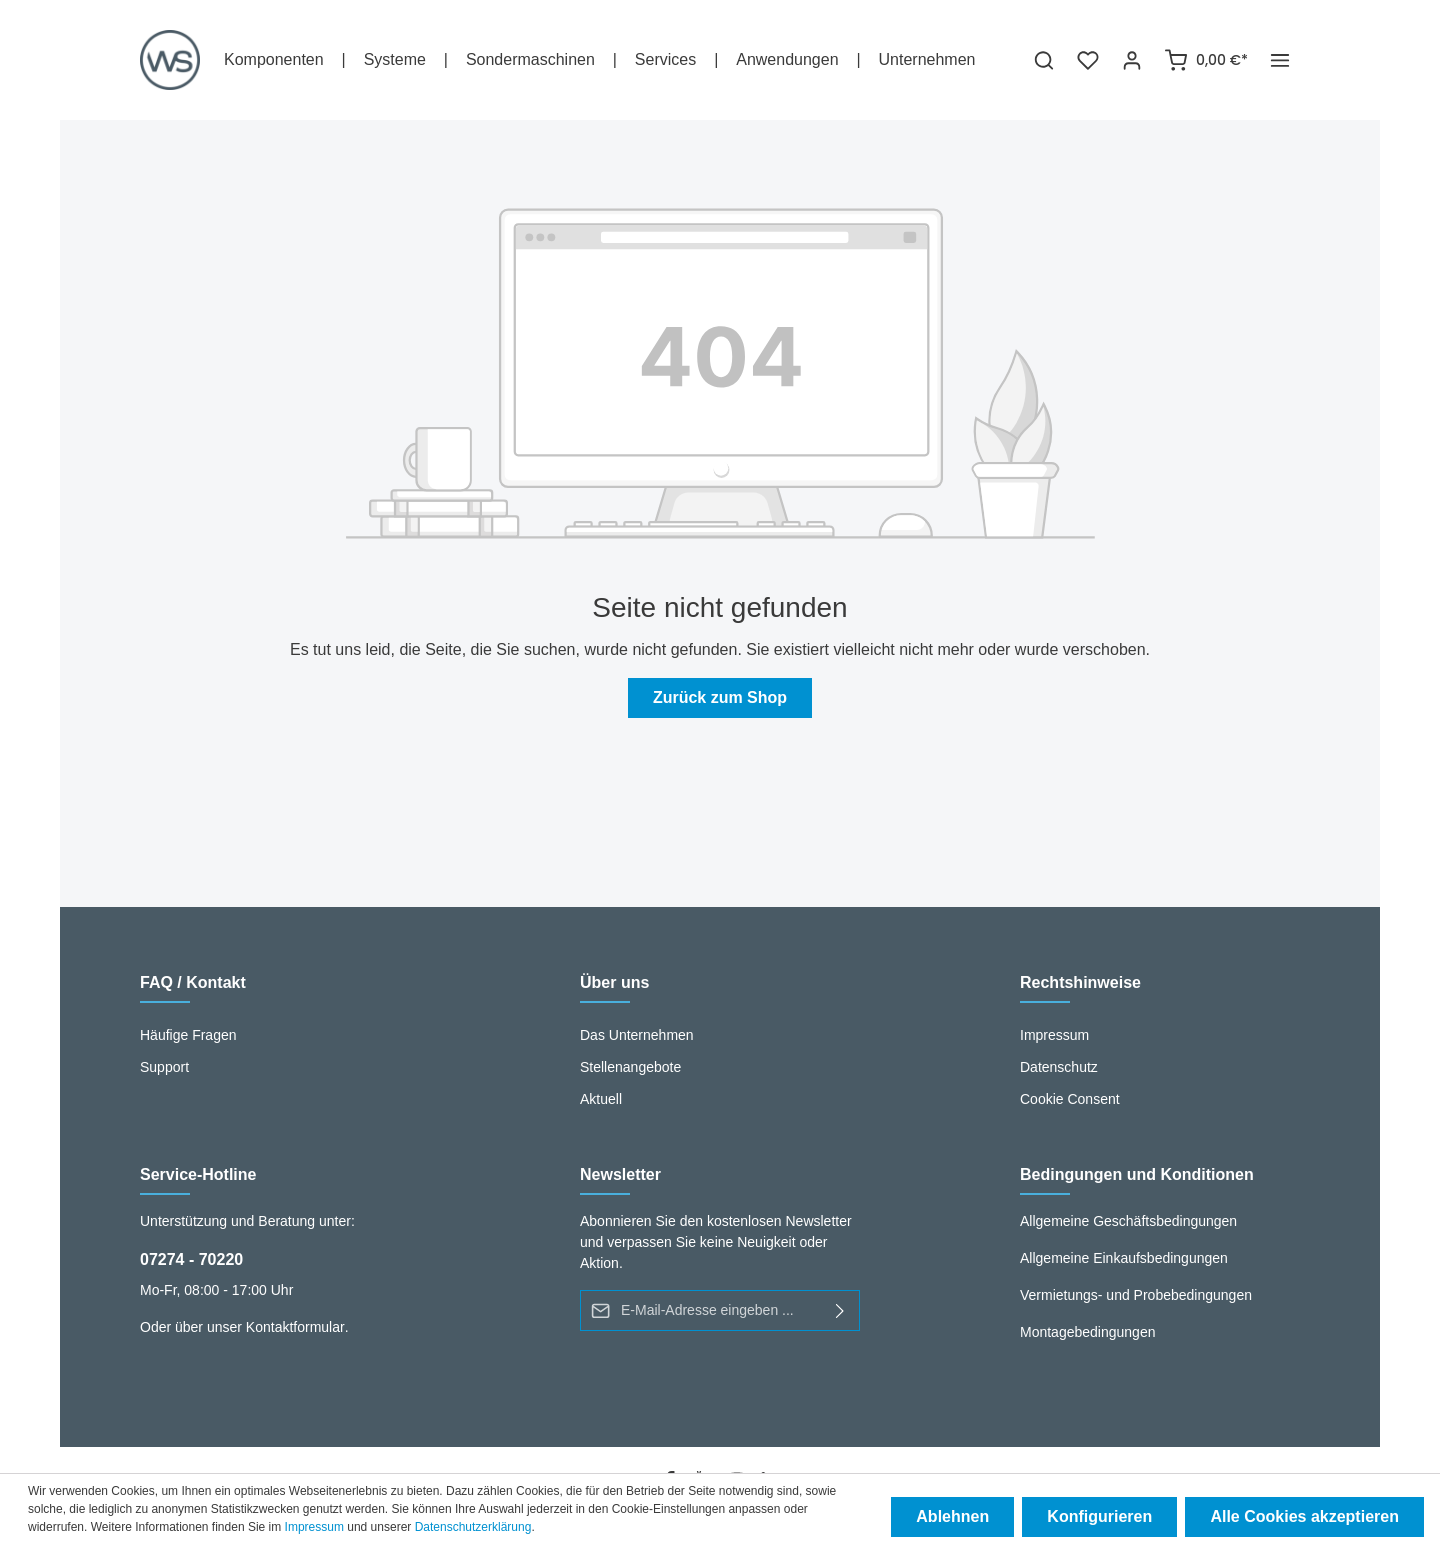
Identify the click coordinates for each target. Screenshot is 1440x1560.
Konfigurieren (1100, 1516)
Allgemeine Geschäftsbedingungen (1128, 1221)
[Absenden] (840, 1310)
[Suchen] (1044, 60)
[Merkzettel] (1088, 60)
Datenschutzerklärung (473, 1527)
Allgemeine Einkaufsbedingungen (1124, 1258)
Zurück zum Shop (720, 697)
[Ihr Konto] (1132, 60)
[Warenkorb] (1206, 60)
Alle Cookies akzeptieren (1304, 1516)
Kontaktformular (295, 1327)
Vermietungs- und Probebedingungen (1136, 1295)
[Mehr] (1280, 60)
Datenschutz (1059, 1067)
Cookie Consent (1070, 1099)
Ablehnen (953, 1516)
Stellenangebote (630, 1067)
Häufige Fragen (188, 1035)
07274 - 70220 (191, 1259)
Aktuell (601, 1099)
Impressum (1054, 1035)
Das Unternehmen (637, 1035)
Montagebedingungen (1087, 1332)
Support (164, 1067)
